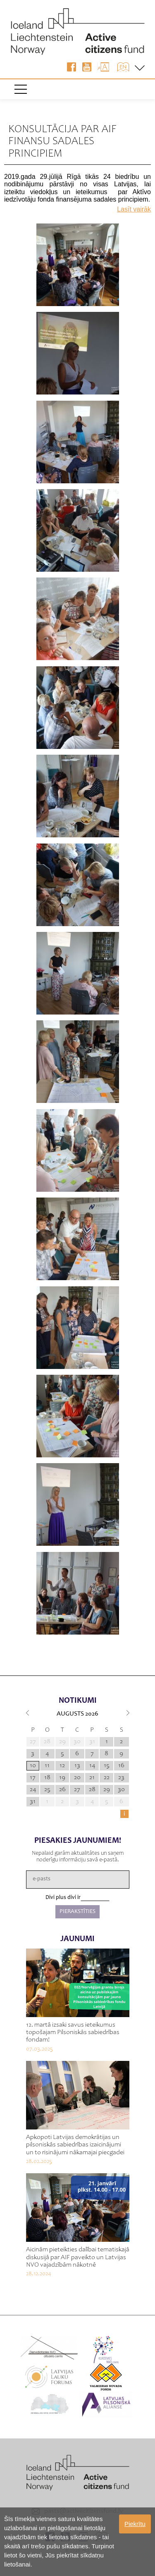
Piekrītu (134, 2523)
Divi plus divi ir (63, 1898)
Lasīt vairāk (134, 209)
